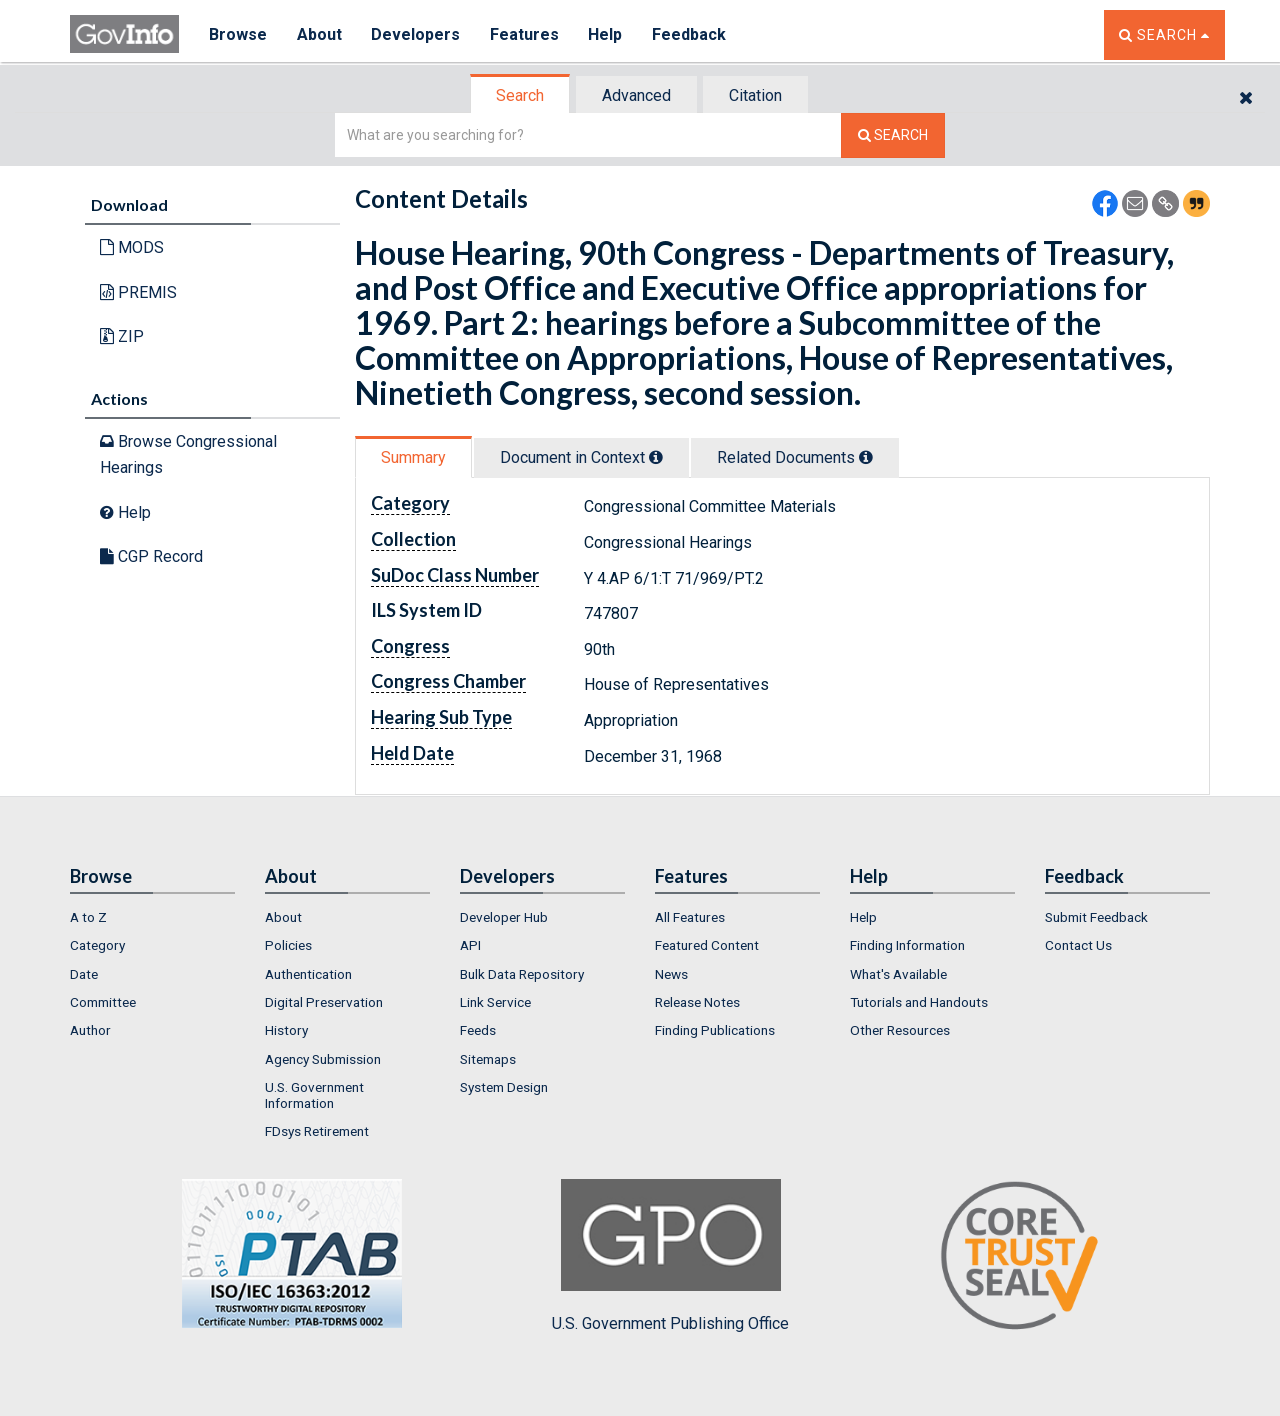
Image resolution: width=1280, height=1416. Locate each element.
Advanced (636, 95)
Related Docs (795, 457)
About (319, 34)
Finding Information (907, 945)
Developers (416, 34)
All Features (690, 917)
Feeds (478, 1030)
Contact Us (1078, 945)
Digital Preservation (324, 1002)
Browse (238, 34)
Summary (413, 457)
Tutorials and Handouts (919, 1002)
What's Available (898, 974)
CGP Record (151, 556)
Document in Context (581, 457)
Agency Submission (323, 1059)
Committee (103, 1002)
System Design (504, 1087)
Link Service (495, 1002)
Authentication (308, 974)
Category (97, 945)
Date (84, 974)
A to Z (88, 917)
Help (607, 34)
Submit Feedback (1096, 917)
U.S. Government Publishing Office (670, 1256)
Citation (755, 95)
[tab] (521, 95)
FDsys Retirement (317, 1131)
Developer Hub (504, 917)
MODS (132, 247)
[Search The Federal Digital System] (893, 135)
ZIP (122, 336)
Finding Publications (715, 1030)
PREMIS (138, 292)
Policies (288, 945)
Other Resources (900, 1030)
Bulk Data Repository (522, 974)
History (286, 1030)
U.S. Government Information (314, 1095)
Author (90, 1030)
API (470, 945)
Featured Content (707, 945)
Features (525, 34)
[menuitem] (152, 917)
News (671, 974)
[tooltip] (656, 457)
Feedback (691, 34)
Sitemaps (488, 1059)
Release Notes (697, 1002)
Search (520, 95)
